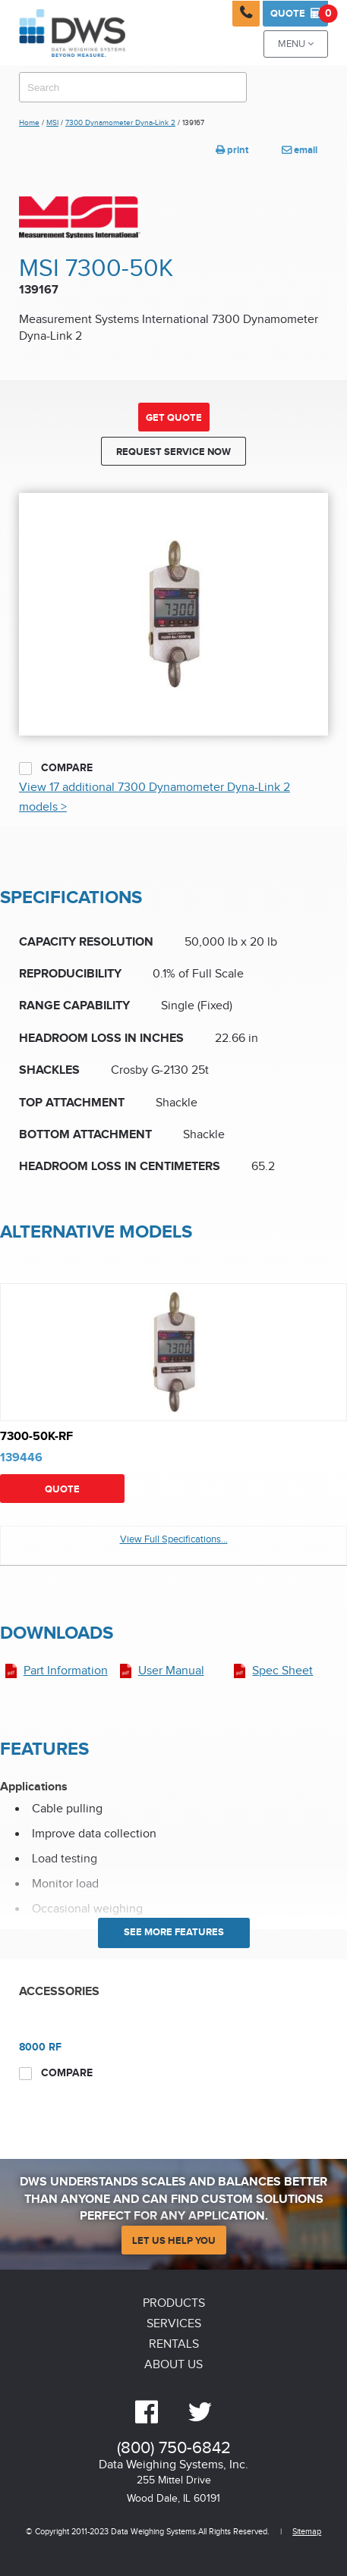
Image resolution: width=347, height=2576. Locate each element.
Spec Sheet (282, 1671)
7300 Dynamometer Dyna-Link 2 (120, 122)
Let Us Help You (174, 2241)
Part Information (66, 1671)
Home (29, 122)
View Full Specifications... (174, 1539)
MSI (52, 122)
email (299, 150)
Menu (296, 44)
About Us (173, 2365)
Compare (56, 768)
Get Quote (174, 418)
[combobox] (133, 87)
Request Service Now (173, 452)
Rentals (174, 2344)
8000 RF (40, 2047)
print (232, 150)
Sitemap (306, 2532)
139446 (21, 1458)
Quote (299, 14)
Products (174, 2303)
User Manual (171, 1671)
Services (174, 2324)
